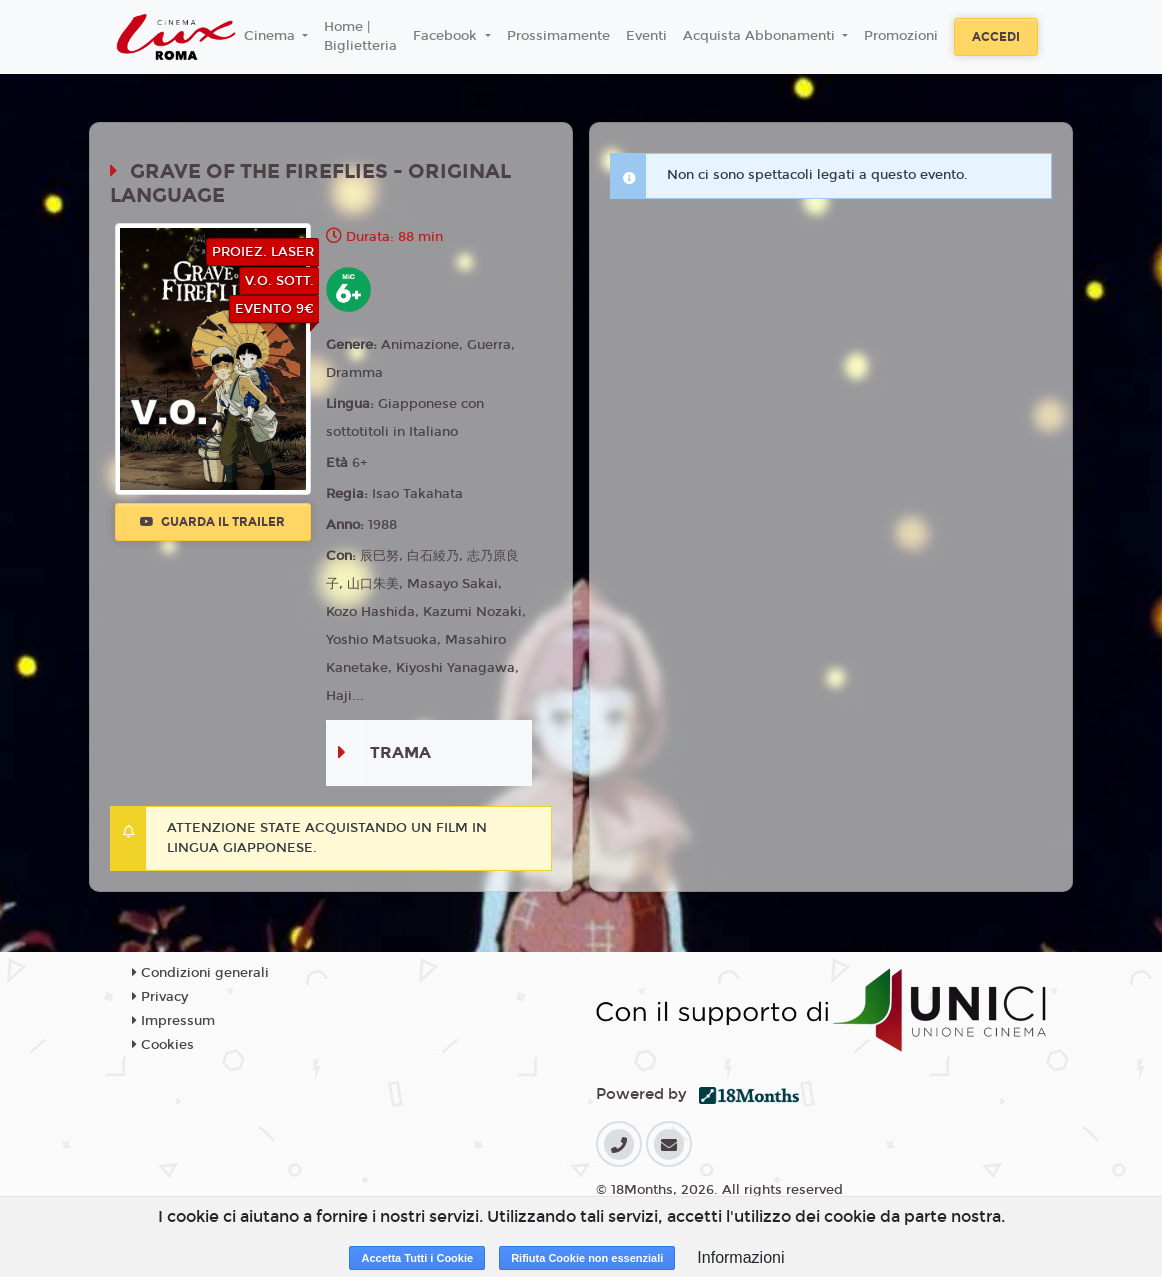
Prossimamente (558, 36)
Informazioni (740, 1257)
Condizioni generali (200, 973)
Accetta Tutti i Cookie (417, 1258)
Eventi (646, 36)
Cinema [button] (271, 36)
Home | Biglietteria (360, 37)
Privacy (160, 997)
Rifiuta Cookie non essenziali (587, 1258)
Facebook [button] (447, 36)
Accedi (996, 37)
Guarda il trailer (212, 522)
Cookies (163, 1045)
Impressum (173, 1021)
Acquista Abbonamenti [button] (761, 36)
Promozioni (901, 36)
